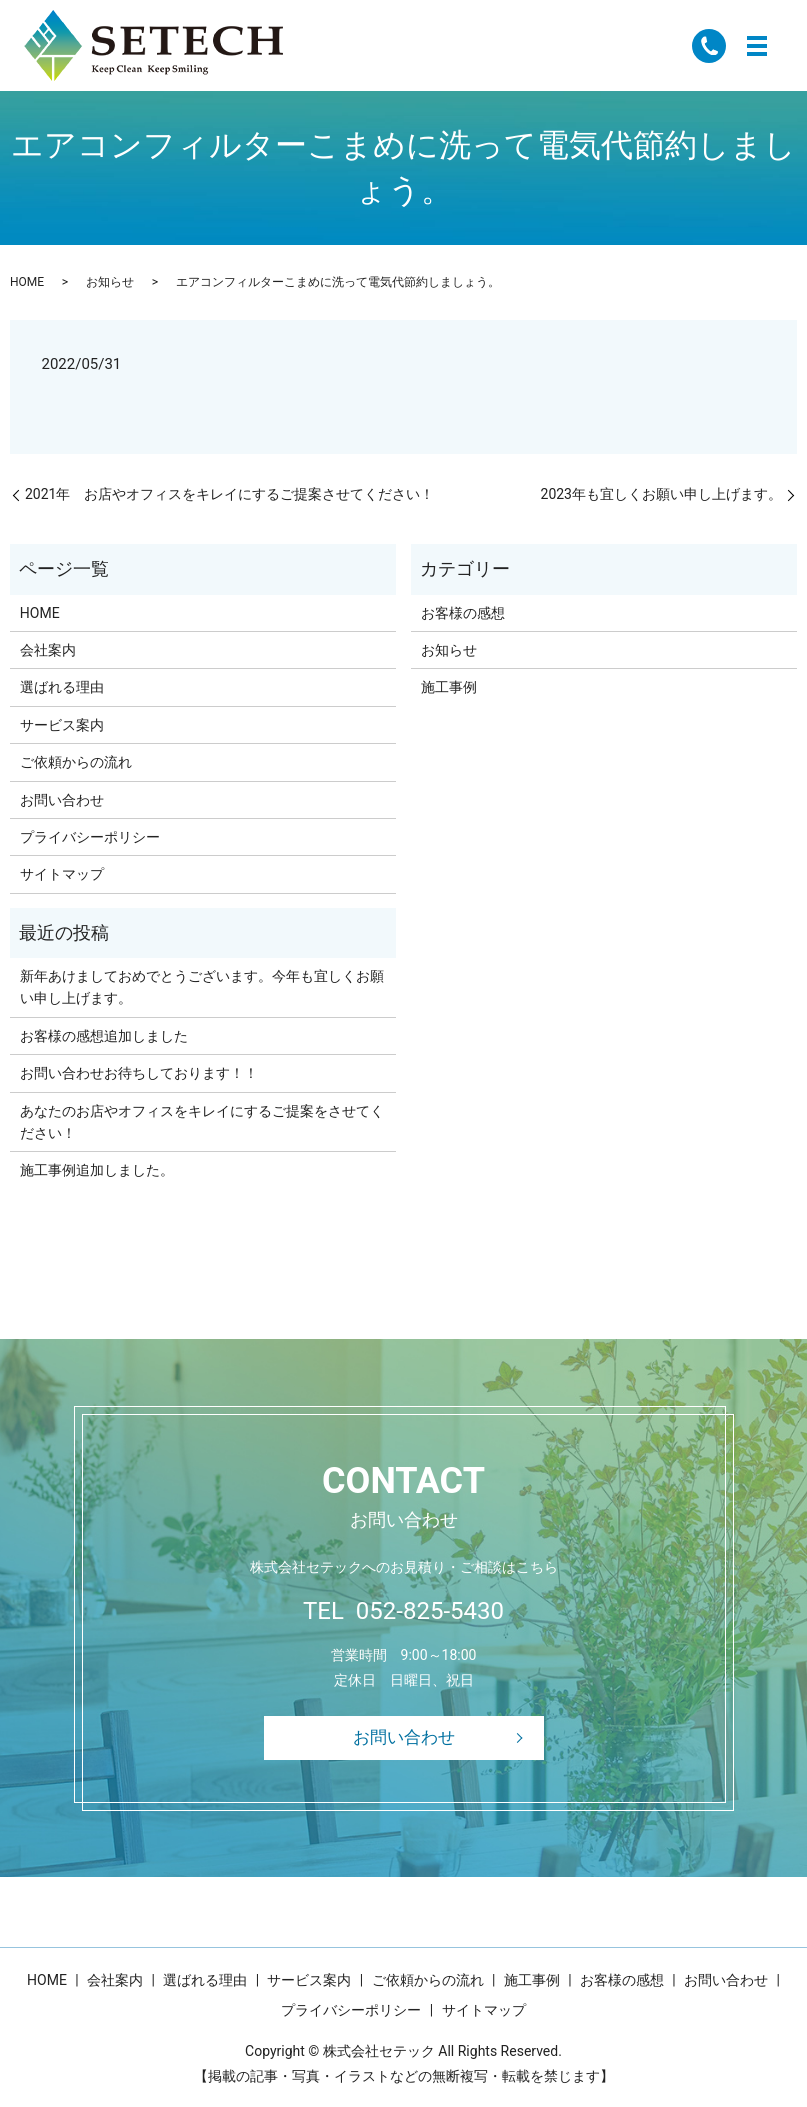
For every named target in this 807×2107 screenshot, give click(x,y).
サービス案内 (62, 725)
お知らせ (110, 282)
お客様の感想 (463, 613)
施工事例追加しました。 (97, 1170)
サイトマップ (62, 874)
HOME (27, 282)
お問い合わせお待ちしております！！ (139, 1073)
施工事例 (449, 687)
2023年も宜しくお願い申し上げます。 (661, 494)
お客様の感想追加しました (104, 1036)
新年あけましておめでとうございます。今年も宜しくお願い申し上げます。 (202, 987)
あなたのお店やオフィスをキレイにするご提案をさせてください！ (202, 1122)
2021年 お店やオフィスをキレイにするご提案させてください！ (229, 494)
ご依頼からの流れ (76, 762)
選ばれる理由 (62, 687)
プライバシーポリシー (90, 837)
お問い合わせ (62, 800)
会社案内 (48, 650)
